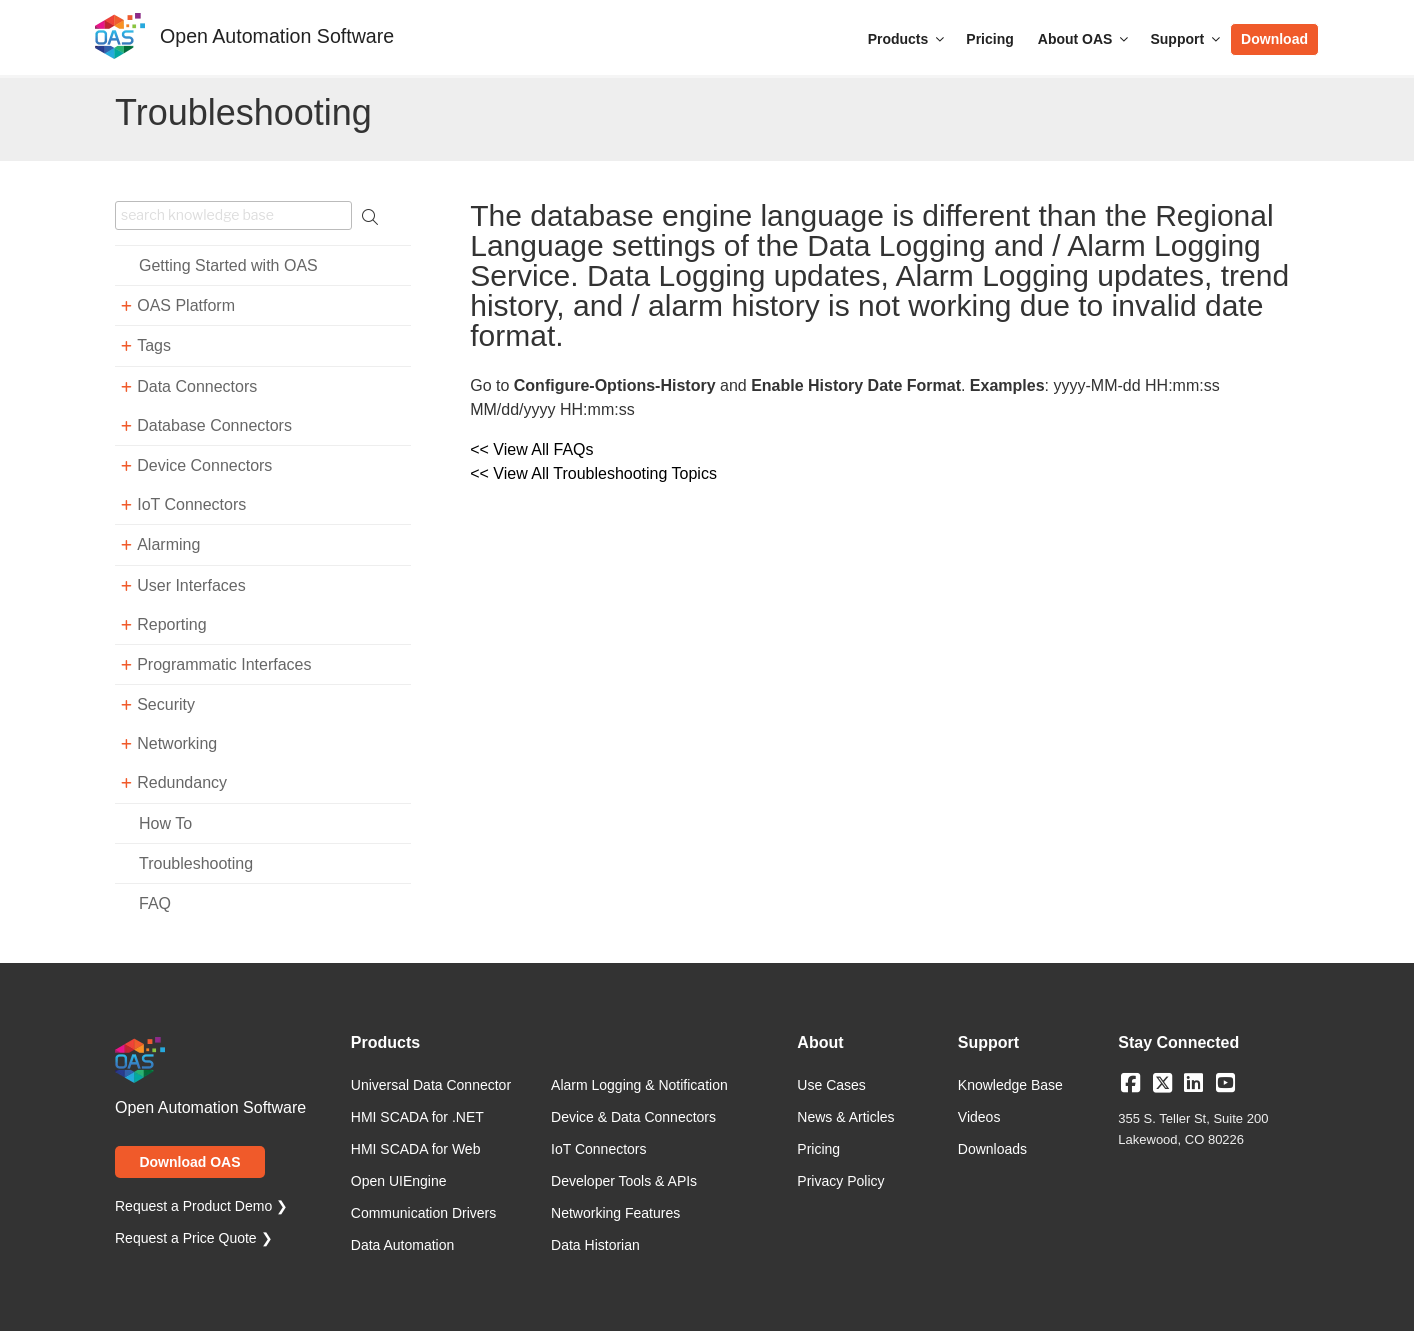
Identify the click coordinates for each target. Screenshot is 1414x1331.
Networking (177, 743)
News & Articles (845, 1117)
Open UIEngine (399, 1181)
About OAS (1085, 39)
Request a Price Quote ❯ (194, 1238)
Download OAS (189, 1162)
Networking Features (615, 1213)
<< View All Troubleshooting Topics (593, 473)
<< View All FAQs (531, 449)
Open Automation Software (277, 36)
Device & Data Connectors (633, 1117)
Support (1186, 39)
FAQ (155, 903)
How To (165, 823)
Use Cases (831, 1085)
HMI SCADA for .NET (417, 1117)
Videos (979, 1117)
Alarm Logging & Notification (639, 1085)
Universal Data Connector (431, 1085)
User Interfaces (191, 585)
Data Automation (403, 1245)
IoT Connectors (191, 504)
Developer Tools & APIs (624, 1181)
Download (1274, 39)
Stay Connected (1178, 1043)
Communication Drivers (423, 1213)
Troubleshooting (196, 863)
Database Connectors (214, 425)
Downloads (992, 1149)
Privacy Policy (840, 1181)
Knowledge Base (1010, 1085)
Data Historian (595, 1245)
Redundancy (182, 782)
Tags (154, 345)
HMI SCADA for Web (416, 1149)
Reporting (171, 624)
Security (166, 704)
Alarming (168, 544)
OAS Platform (186, 305)
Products (908, 39)
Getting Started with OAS (228, 265)
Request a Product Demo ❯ (201, 1206)
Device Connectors (204, 465)
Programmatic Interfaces (224, 664)
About (820, 1043)
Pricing (989, 39)
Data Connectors (197, 386)
